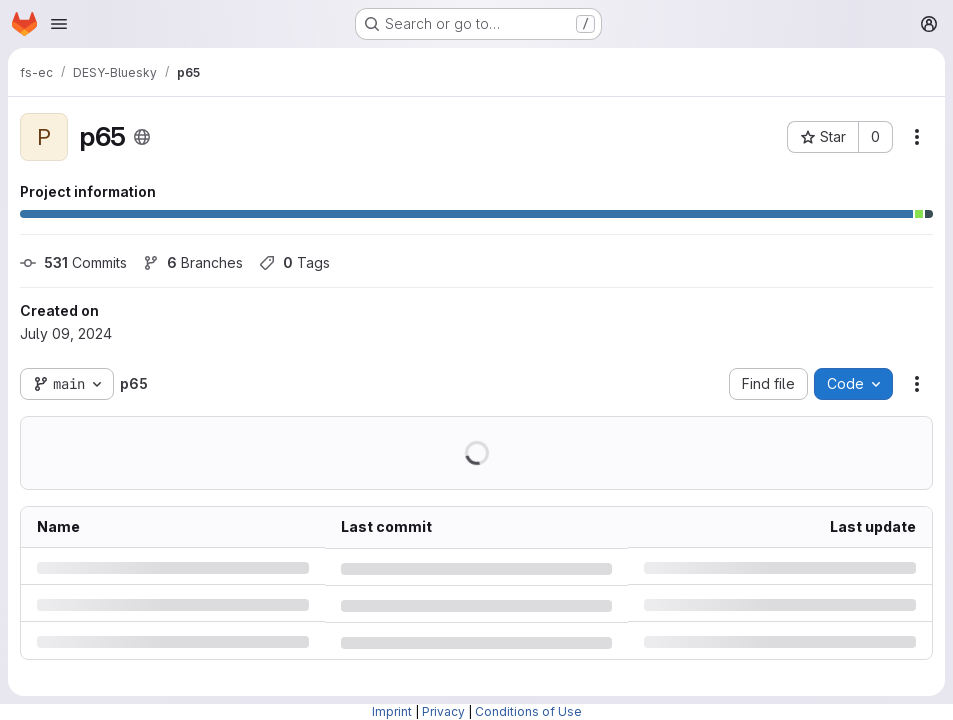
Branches (193, 262)
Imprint (392, 711)
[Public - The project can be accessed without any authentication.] (142, 137)
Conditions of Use (528, 711)
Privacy (443, 711)
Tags (294, 262)
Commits (73, 262)
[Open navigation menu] (59, 24)
